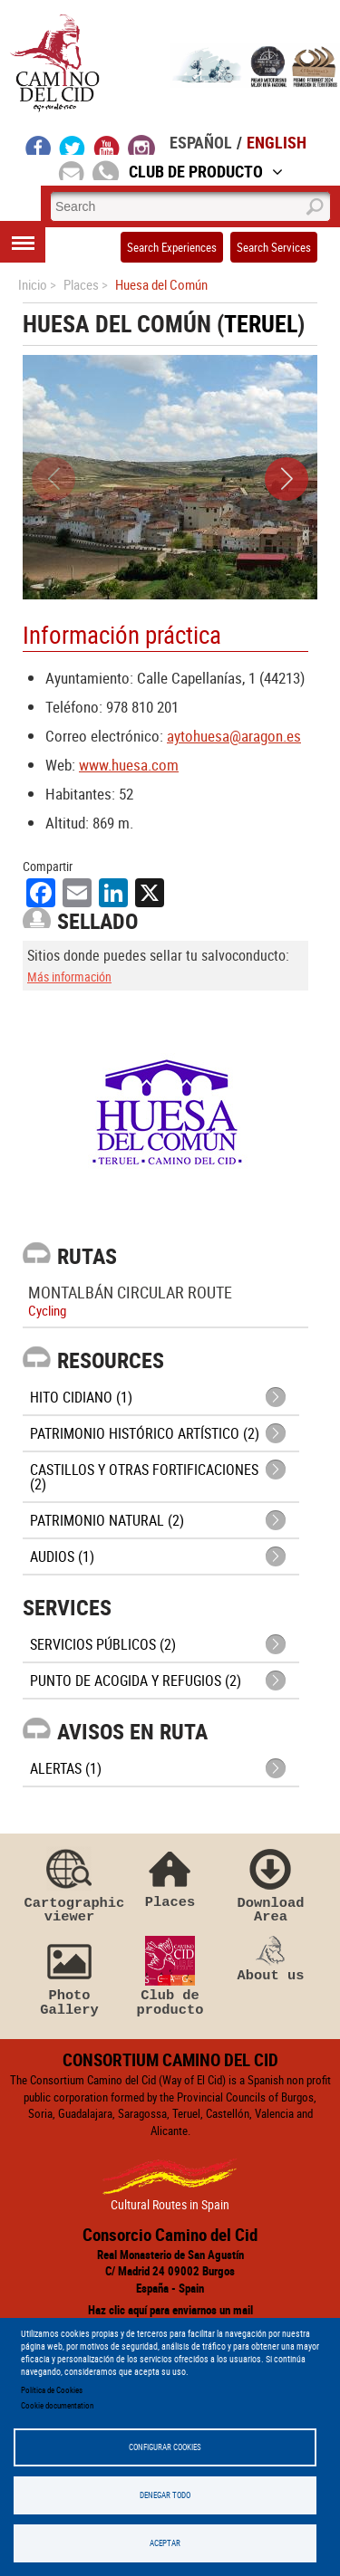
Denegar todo (165, 2495)
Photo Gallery (69, 1976)
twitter (72, 145)
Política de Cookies (52, 2390)
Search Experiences (172, 247)
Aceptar (165, 2543)
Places (170, 1876)
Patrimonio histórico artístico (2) (144, 1433)
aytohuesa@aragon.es (234, 735)
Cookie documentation (57, 2405)
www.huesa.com (129, 764)
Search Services (274, 247)
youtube (107, 145)
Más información (69, 976)
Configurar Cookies (165, 2447)
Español (201, 142)
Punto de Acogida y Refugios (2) (135, 1680)
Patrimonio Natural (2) (107, 1520)
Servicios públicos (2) (103, 1644)
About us (271, 1959)
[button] (286, 479)
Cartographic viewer (69, 1884)
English (276, 142)
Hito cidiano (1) (81, 1397)
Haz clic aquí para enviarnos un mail (170, 2310)
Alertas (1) (66, 1768)
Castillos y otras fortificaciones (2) (144, 1477)
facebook (38, 145)
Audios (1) (62, 1556)
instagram (141, 145)
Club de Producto (206, 171)
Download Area (271, 1884)
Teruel (260, 324)
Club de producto (170, 1976)
